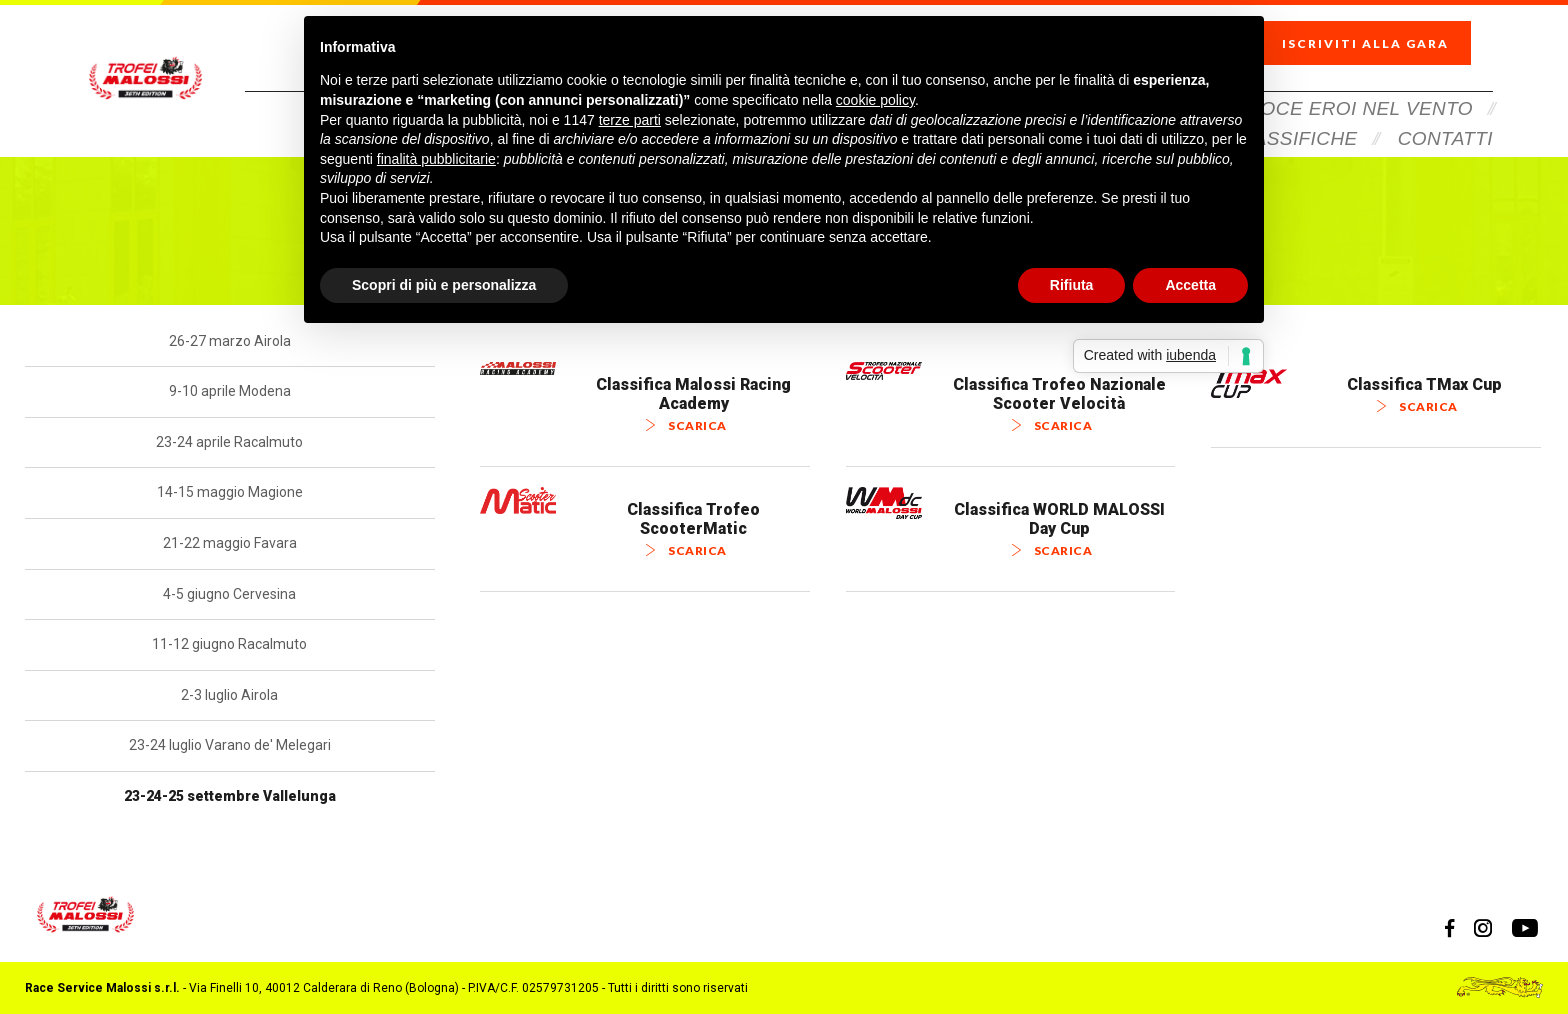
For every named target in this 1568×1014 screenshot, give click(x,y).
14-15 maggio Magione (230, 492)
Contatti (1445, 112)
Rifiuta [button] (1072, 285)
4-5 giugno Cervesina (229, 594)
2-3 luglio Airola (229, 695)
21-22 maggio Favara (230, 543)
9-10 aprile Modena (230, 391)
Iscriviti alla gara (1382, 30)
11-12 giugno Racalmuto (229, 644)
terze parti (630, 120)
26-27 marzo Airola (230, 341)
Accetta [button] (1190, 285)
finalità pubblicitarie (436, 159)
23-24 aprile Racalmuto (229, 442)
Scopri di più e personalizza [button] (444, 285)
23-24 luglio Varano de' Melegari (230, 745)
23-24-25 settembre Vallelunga (230, 796)
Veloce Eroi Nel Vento (1349, 82)
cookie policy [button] (875, 100)
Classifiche (1293, 112)
